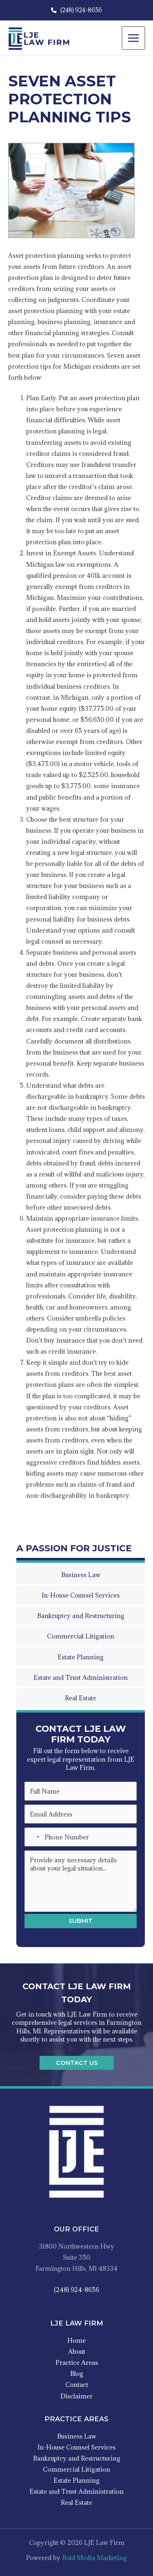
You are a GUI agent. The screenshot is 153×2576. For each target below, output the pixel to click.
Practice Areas (76, 2362)
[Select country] (33, 1837)
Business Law (76, 2436)
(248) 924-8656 (76, 10)
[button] (77, 2063)
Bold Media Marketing (94, 2557)
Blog (76, 2373)
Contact (76, 2384)
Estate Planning (76, 2480)
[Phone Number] (80, 1837)
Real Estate (76, 2502)
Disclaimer (76, 2396)
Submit (81, 1921)
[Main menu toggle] (134, 38)
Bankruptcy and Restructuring (76, 2458)
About (76, 2351)
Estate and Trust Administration (76, 2491)
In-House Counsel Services (76, 2447)
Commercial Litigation (76, 2469)
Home (76, 2340)
